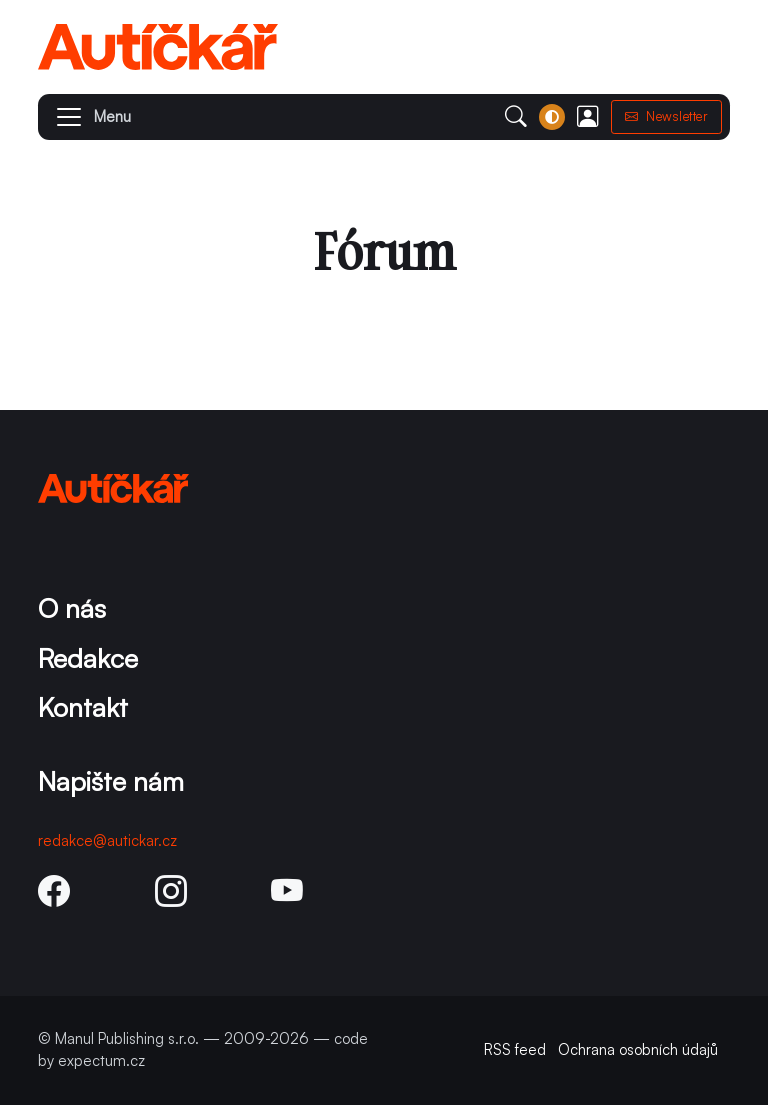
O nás (72, 607)
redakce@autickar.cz (107, 840)
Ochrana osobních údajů (638, 1049)
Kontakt (83, 706)
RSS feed (515, 1049)
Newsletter (667, 116)
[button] (84, 117)
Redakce (88, 657)
